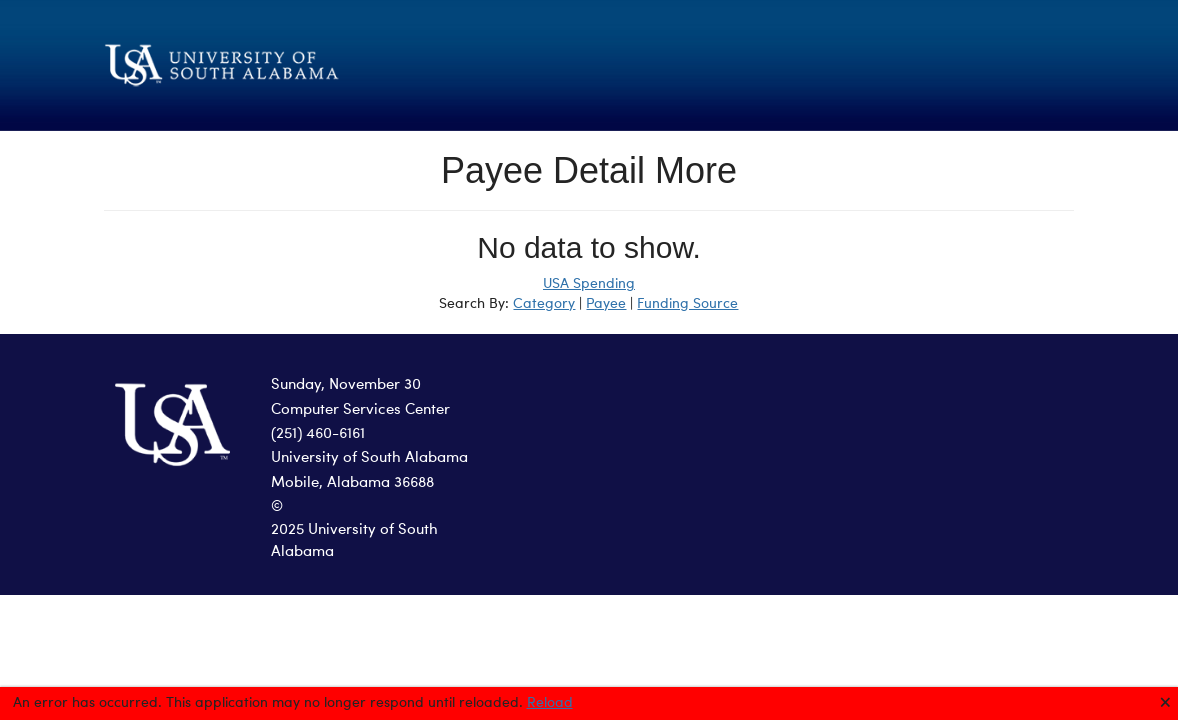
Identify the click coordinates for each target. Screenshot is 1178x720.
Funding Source (687, 304)
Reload (550, 703)
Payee (606, 304)
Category (544, 304)
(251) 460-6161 (318, 434)
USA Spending (589, 284)
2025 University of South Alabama (354, 542)
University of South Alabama (369, 458)
